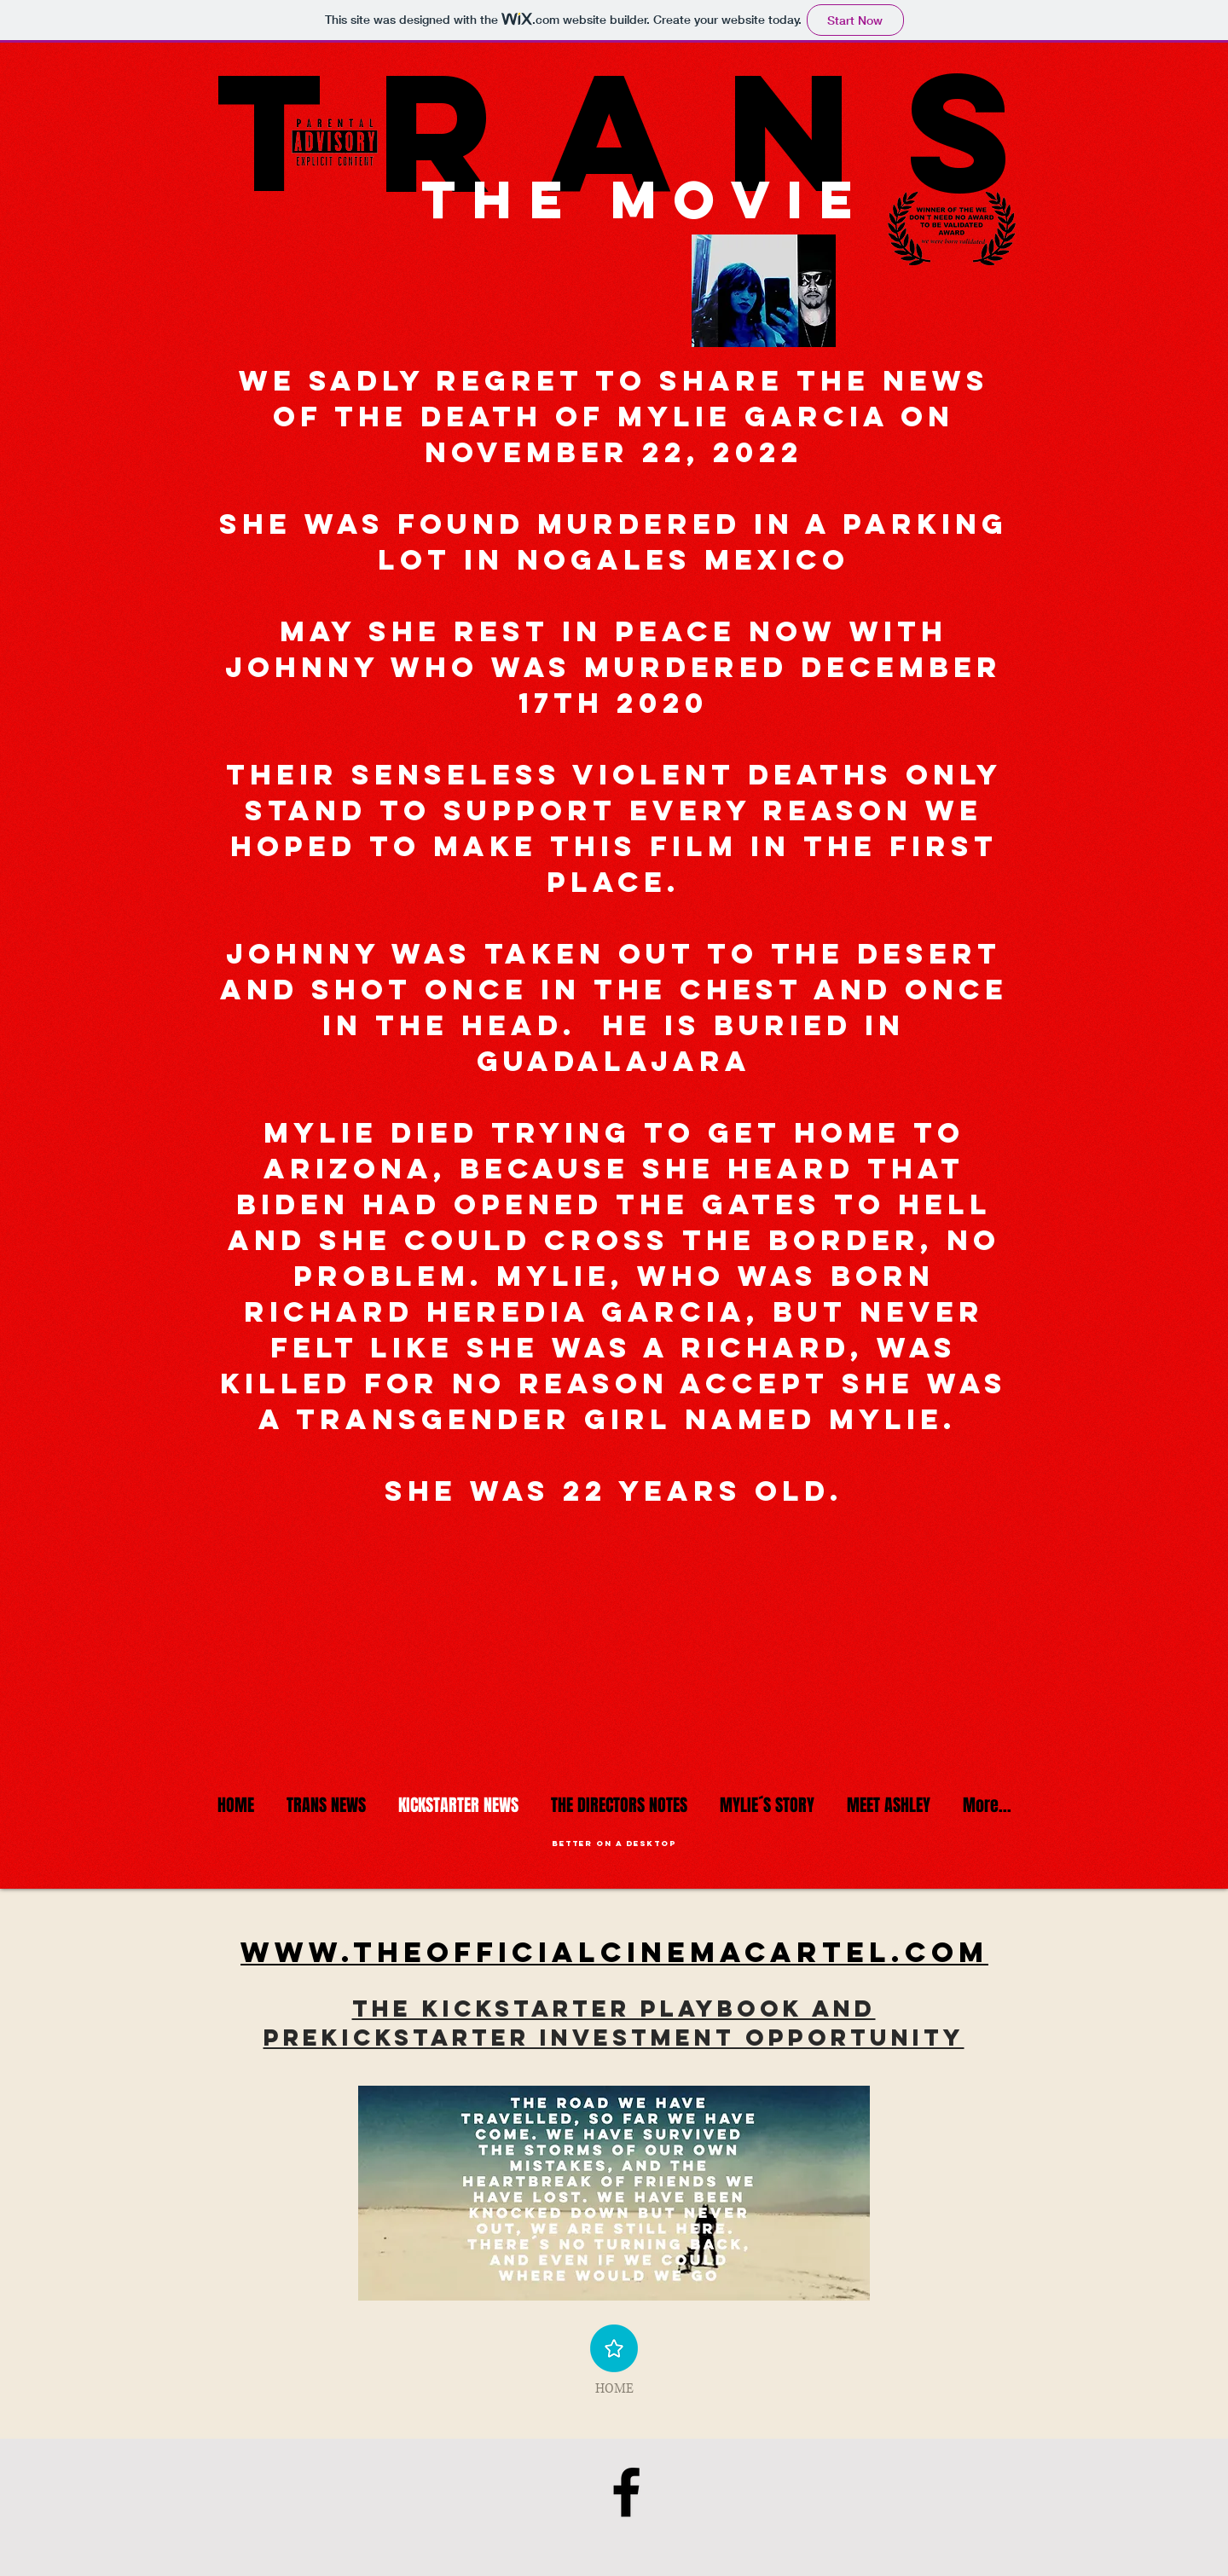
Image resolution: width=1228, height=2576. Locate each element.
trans (593, 130)
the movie (645, 199)
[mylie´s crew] (626, 2492)
